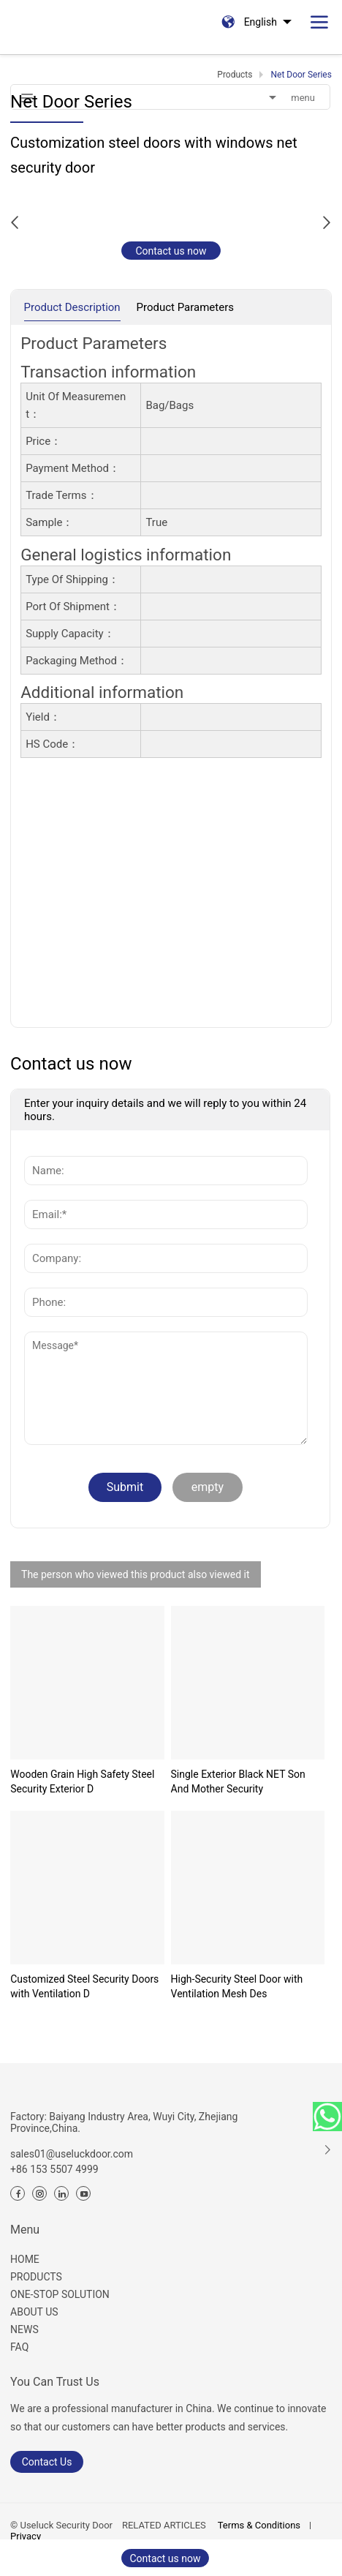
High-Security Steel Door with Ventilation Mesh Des (237, 1986)
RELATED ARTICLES (164, 2525)
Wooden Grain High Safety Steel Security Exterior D (82, 1781)
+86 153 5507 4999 (54, 2169)
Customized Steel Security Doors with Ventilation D (84, 1986)
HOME (24, 2259)
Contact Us (47, 2462)
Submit (125, 1487)
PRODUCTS (36, 2277)
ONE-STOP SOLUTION (60, 2294)
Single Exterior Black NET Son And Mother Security (238, 1781)
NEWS (24, 2329)
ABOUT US (34, 2312)
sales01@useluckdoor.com (71, 2154)
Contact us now (170, 251)
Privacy (25, 2536)
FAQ (19, 2347)
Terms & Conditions (259, 2525)
